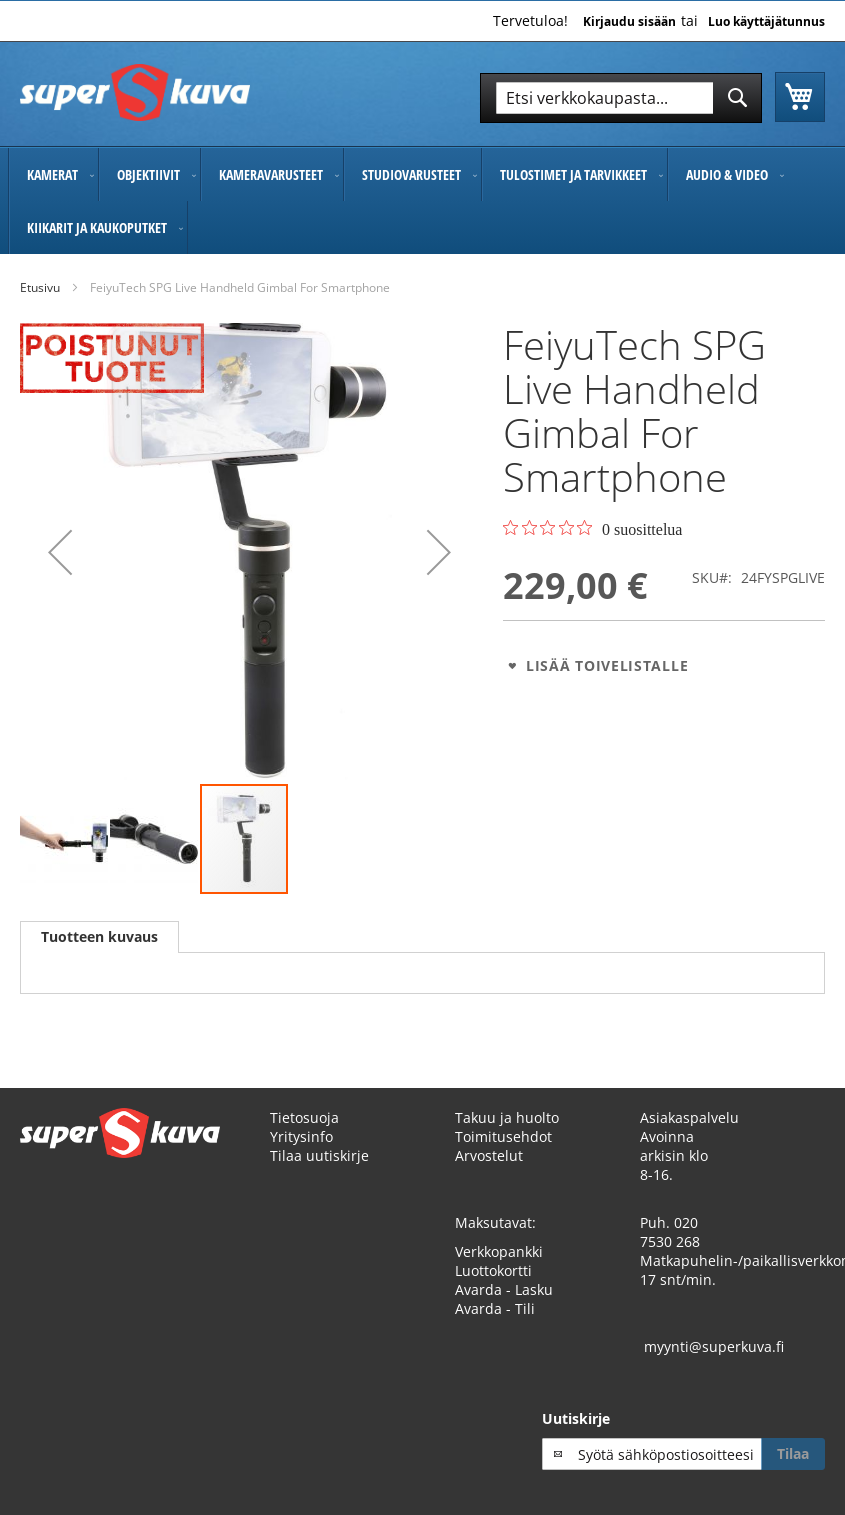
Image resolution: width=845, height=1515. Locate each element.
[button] (60, 552)
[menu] (422, 201)
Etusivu (40, 287)
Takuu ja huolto (507, 1117)
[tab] (99, 937)
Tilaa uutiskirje (319, 1155)
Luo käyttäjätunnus (766, 22)
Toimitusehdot (503, 1136)
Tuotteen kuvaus (99, 936)
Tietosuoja (304, 1117)
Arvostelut (489, 1155)
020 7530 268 (670, 1232)
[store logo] (135, 92)
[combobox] (621, 98)
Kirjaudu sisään (629, 22)
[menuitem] (53, 174)
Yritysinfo (301, 1136)
